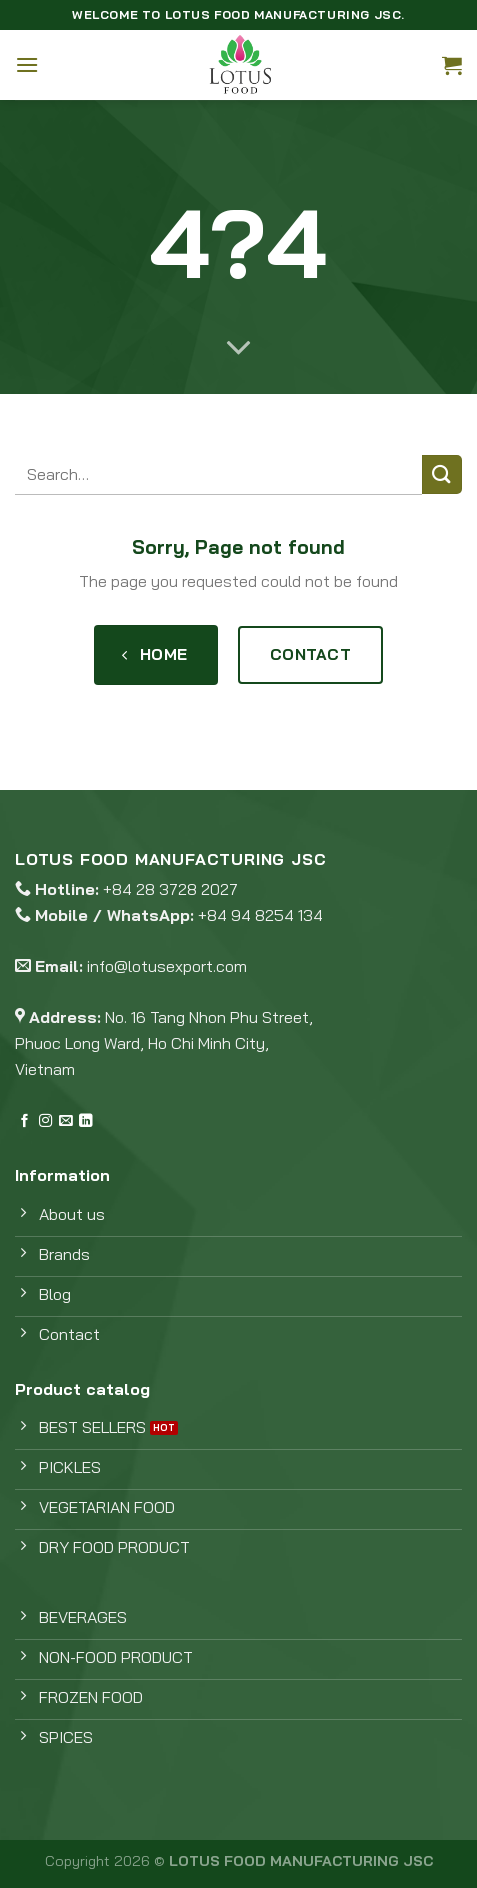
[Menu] (27, 64)
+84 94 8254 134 (260, 915)
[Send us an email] (65, 1121)
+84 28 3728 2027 (170, 889)
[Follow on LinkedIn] (85, 1121)
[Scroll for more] (239, 349)
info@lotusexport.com (167, 966)
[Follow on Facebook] (24, 1121)
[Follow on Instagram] (45, 1121)
